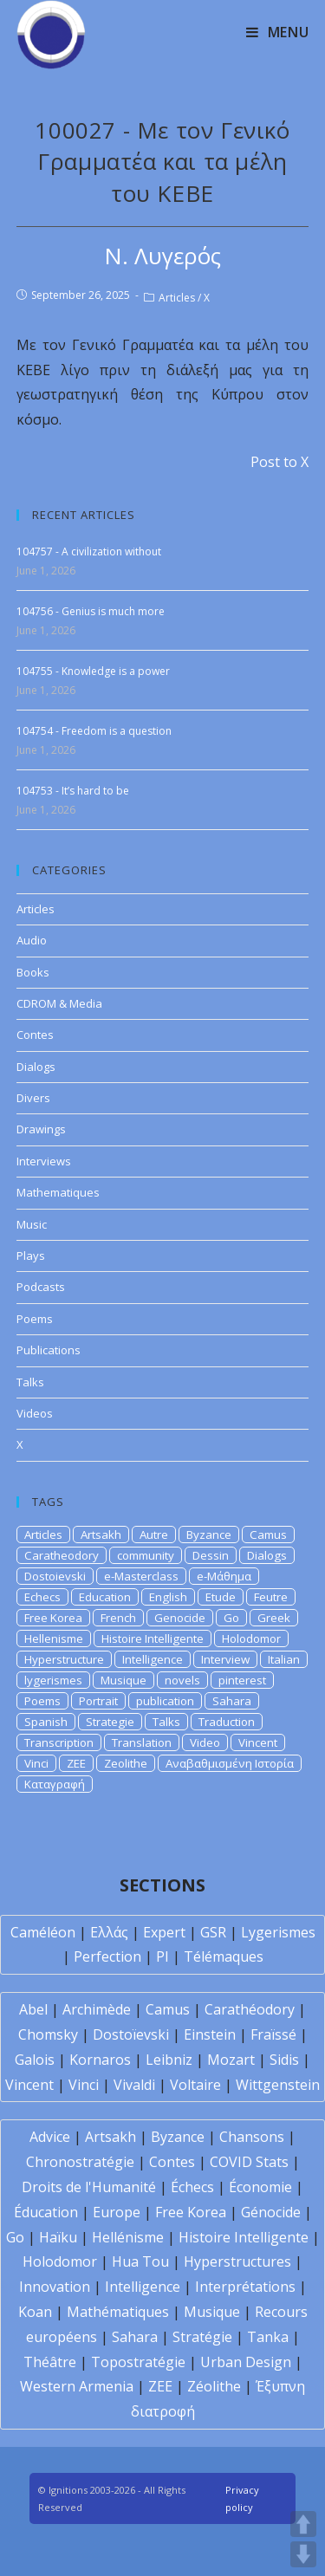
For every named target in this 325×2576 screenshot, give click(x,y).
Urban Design (245, 2362)
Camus (268, 1534)
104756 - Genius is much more (90, 611)
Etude (220, 1597)
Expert (164, 1932)
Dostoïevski (131, 2034)
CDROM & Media (59, 1003)
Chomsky (48, 2034)
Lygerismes (278, 1932)
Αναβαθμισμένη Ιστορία (230, 1763)
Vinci (36, 1763)
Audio (31, 940)
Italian (284, 1659)
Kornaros (100, 2059)
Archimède (96, 2009)
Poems (34, 1319)
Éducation (46, 2212)
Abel (33, 2009)
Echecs (42, 1597)
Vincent (257, 1742)
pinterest (242, 1680)
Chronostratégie (80, 2161)
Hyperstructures (237, 2261)
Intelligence (152, 1659)
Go (231, 1617)
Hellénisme (128, 2237)
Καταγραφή (54, 1784)
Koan (35, 2311)
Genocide (179, 1617)
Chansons (251, 2136)
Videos (34, 1413)
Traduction (226, 1721)
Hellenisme (53, 1638)
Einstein (210, 2034)
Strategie (110, 1721)
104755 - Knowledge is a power (93, 671)
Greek (273, 1617)
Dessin (210, 1555)
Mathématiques (118, 2311)
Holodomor (251, 1638)
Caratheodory (61, 1555)
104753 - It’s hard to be (72, 790)
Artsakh (101, 1534)
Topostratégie (138, 2362)
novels (182, 1680)
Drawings (41, 1129)
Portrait (98, 1701)
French (118, 1617)
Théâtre (49, 2362)
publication (165, 1701)
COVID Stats (249, 2161)
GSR (213, 1932)
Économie (260, 2186)
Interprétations (245, 2286)
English (168, 1597)
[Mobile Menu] (277, 32)
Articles (177, 297)
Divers (33, 1098)
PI (162, 1956)
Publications (48, 1350)
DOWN (303, 2554)
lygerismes (53, 1680)
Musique (123, 1680)
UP (303, 2524)
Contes (35, 1034)
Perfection (107, 1956)
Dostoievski (55, 1576)
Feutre (271, 1597)
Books (32, 972)
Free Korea (53, 1617)
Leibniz (169, 2059)
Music (31, 1224)
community (145, 1555)
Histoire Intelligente (152, 1638)
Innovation (54, 2286)
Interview (225, 1659)
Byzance (208, 1534)
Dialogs (35, 1066)
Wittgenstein (278, 2084)
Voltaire (195, 2084)
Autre (154, 1534)
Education (105, 1597)
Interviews (43, 1161)
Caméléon (42, 1932)
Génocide (271, 2212)
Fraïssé (273, 2034)
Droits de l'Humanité (89, 2186)
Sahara (231, 1701)
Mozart (231, 2059)
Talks (30, 1382)
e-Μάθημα (224, 1576)
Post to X (279, 461)
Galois (35, 2059)
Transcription (59, 1742)
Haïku (58, 2237)
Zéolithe (214, 2386)
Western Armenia (76, 2386)
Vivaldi (134, 2084)
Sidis (284, 2059)
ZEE (76, 1763)
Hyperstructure (64, 1659)
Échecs (192, 2186)
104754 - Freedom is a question (94, 730)
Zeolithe (125, 1763)
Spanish (46, 1721)
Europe (116, 2212)
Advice (49, 2136)
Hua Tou (140, 2261)
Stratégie (202, 2336)
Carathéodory (250, 2009)
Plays (30, 1255)
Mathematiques (58, 1192)
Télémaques (223, 1956)
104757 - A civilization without (88, 551)
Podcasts (40, 1286)
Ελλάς (109, 1932)
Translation (142, 1742)
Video (205, 1742)
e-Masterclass (141, 1576)
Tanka (268, 2336)
